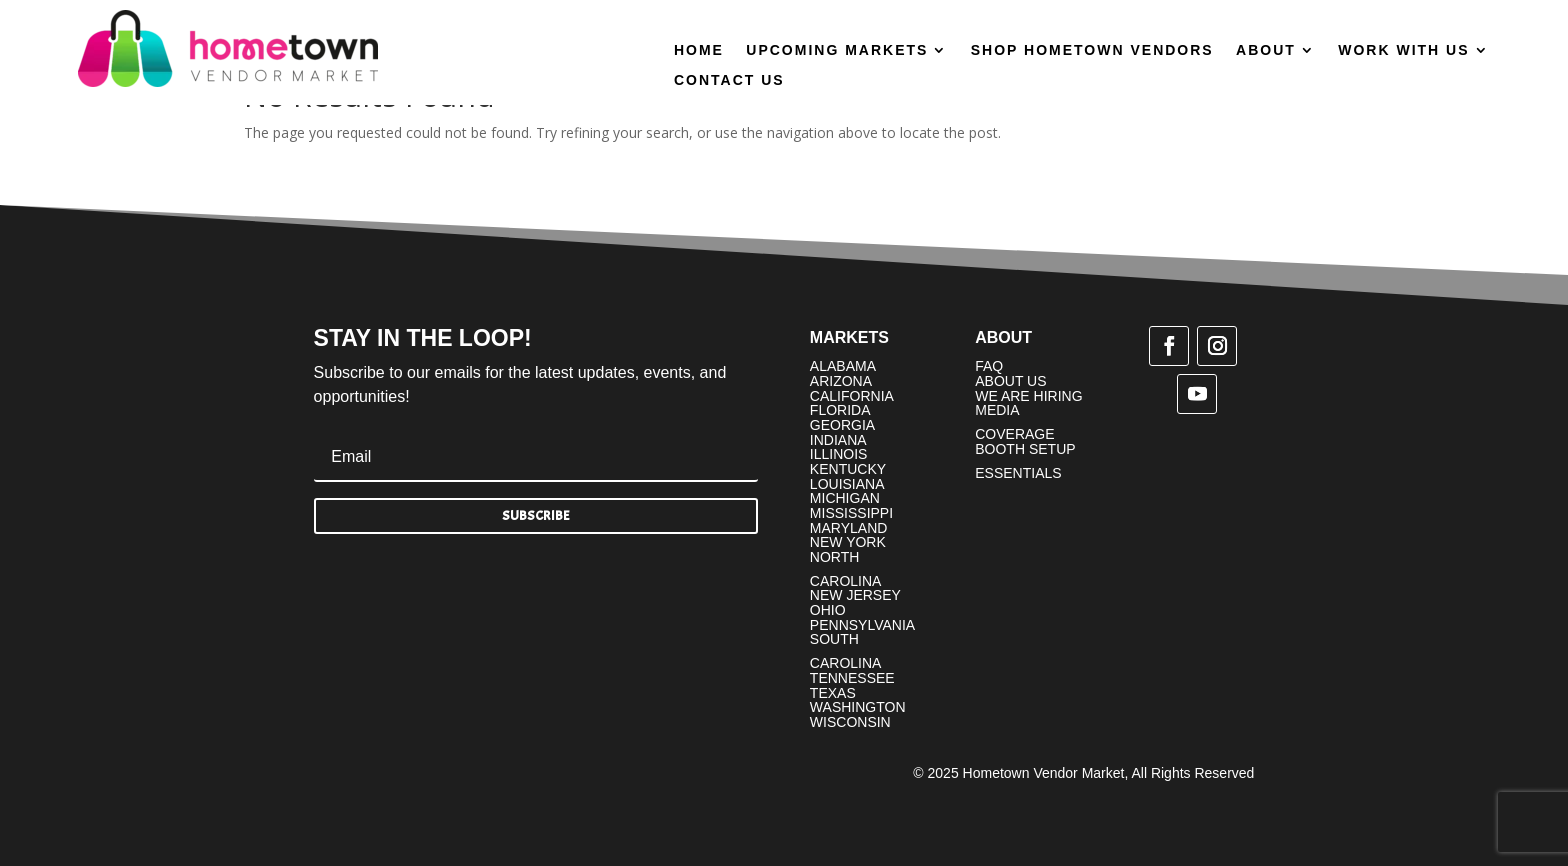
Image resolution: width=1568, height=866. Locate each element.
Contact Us (729, 80)
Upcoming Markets (837, 50)
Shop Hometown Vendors (1092, 50)
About (1266, 50)
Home (699, 50)
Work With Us (1403, 50)
